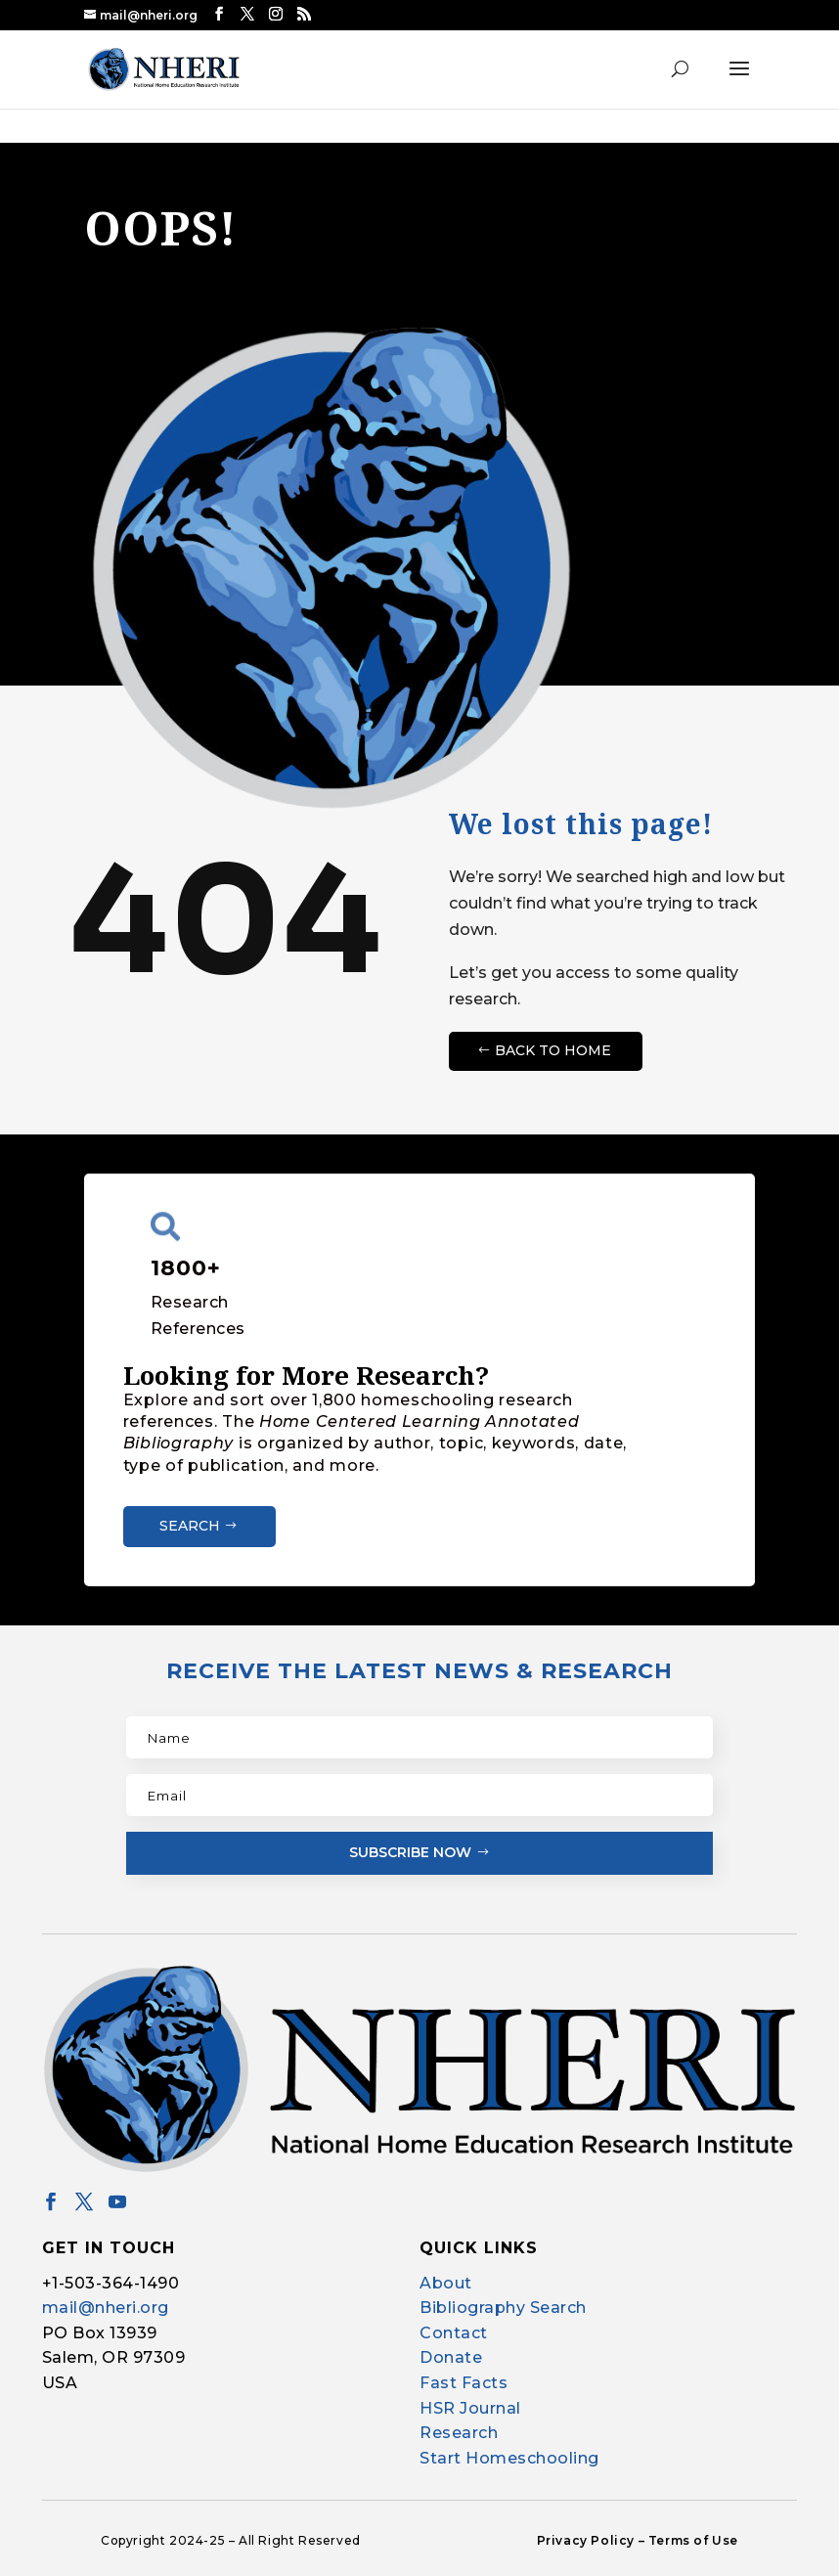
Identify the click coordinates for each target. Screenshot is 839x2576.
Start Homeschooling (509, 2458)
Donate (451, 2357)
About (446, 2283)
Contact (454, 2333)
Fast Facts (464, 2383)
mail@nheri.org (105, 2307)
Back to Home (553, 1050)
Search (189, 1525)
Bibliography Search (503, 2307)
